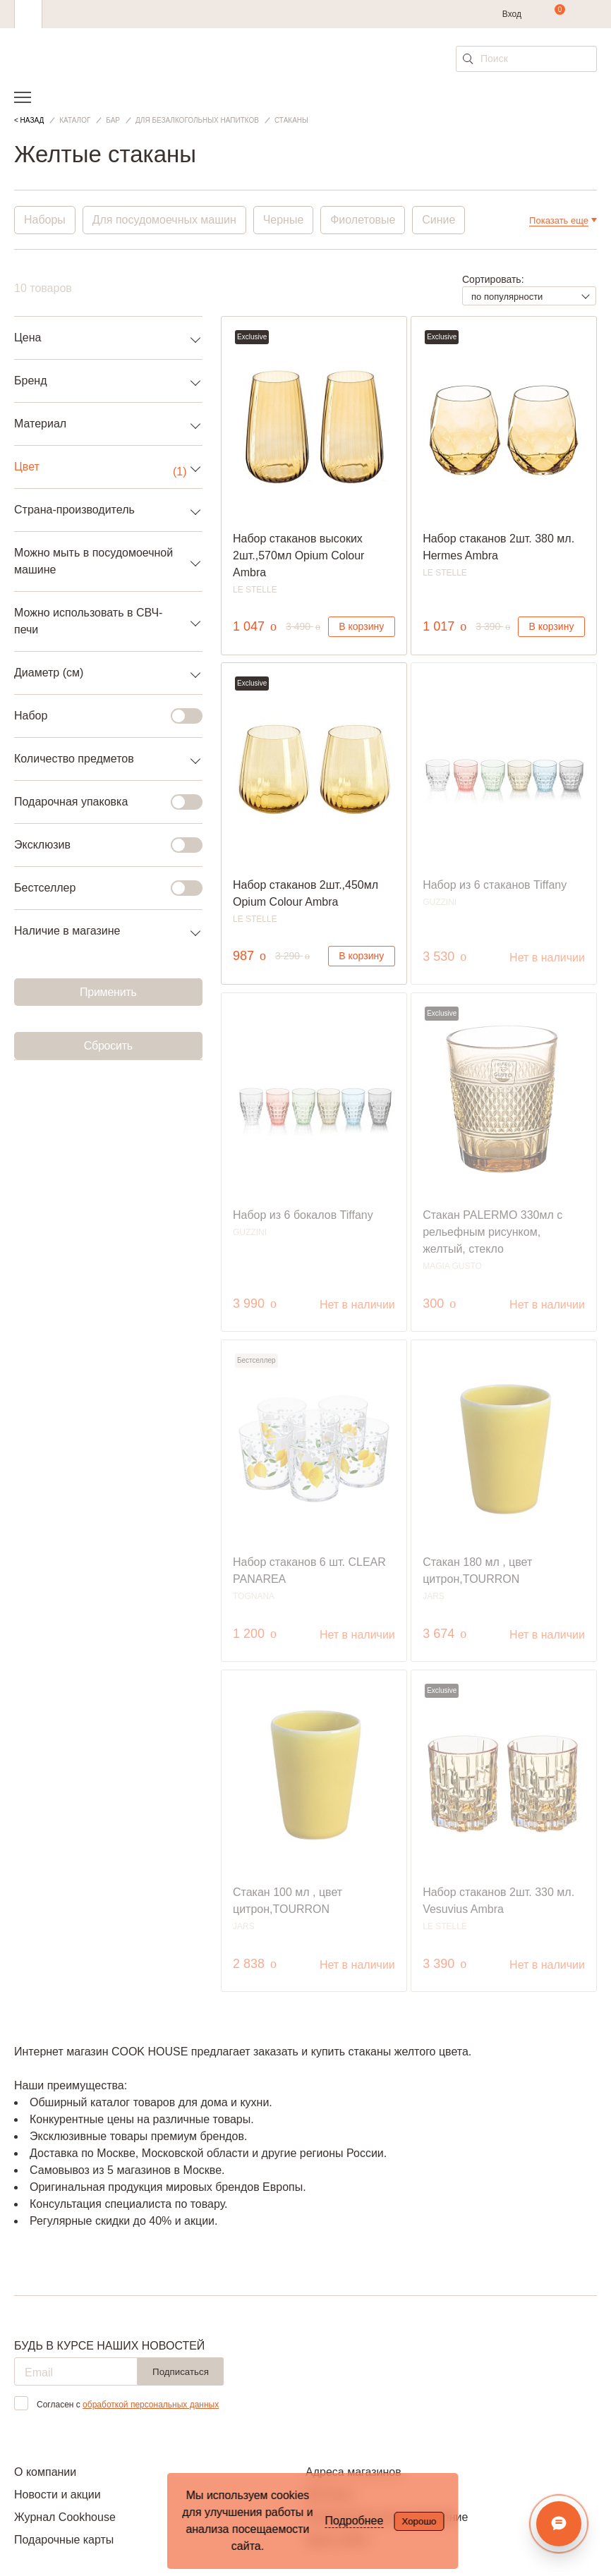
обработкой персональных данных (151, 2405)
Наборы (45, 220)
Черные (283, 220)
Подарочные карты (64, 2540)
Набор (100, 716)
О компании (45, 2472)
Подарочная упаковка (100, 802)
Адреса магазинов (353, 2472)
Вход (511, 14)
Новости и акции (57, 2495)
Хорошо (418, 2521)
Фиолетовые (363, 220)
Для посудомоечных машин (164, 220)
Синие (439, 220)
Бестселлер (100, 888)
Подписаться (180, 2372)
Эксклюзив (100, 845)
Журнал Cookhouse (65, 2517)
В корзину (361, 626)
